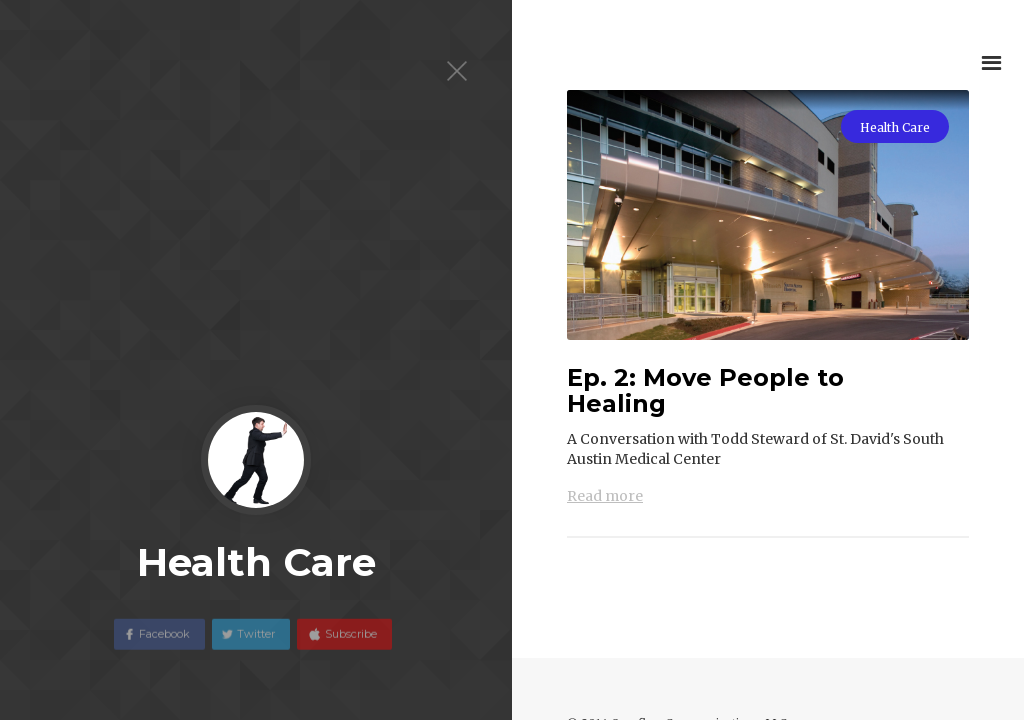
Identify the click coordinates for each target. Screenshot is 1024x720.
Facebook (164, 642)
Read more (605, 496)
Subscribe (349, 642)
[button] (991, 62)
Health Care (895, 127)
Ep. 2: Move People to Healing (705, 391)
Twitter (256, 642)
